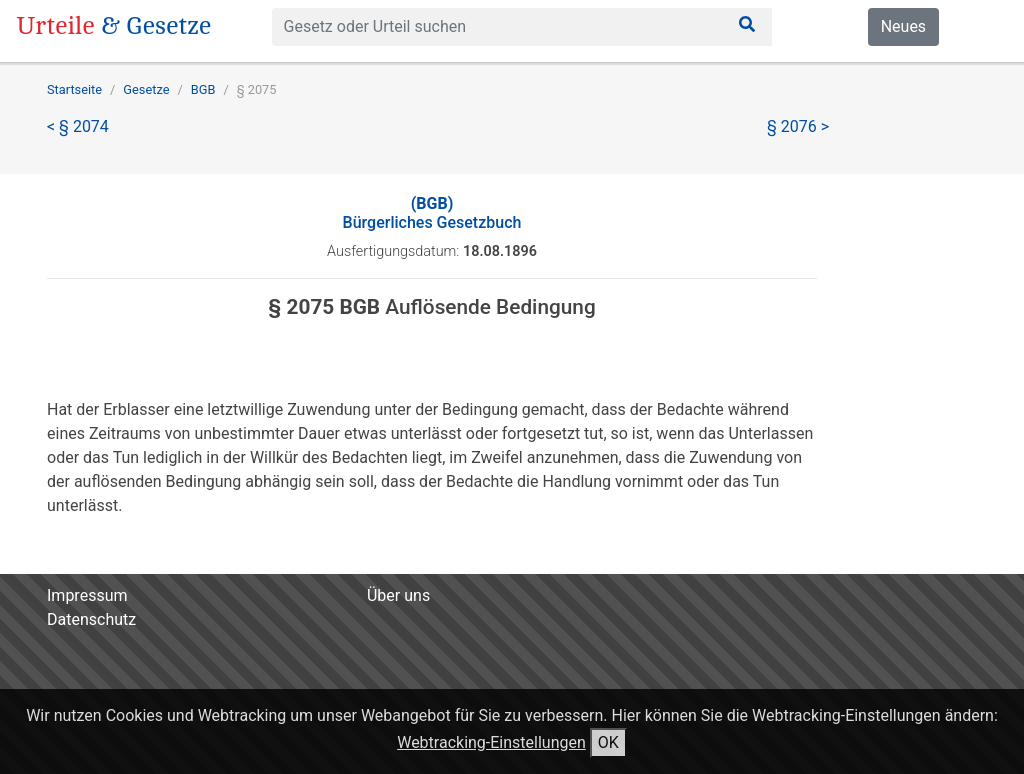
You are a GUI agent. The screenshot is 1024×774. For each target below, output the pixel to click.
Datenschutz (91, 619)
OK (608, 742)
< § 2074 (78, 126)
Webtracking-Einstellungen (491, 742)
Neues (903, 26)
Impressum (87, 595)
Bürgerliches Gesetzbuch (432, 213)
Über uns (398, 595)
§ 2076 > (798, 126)
